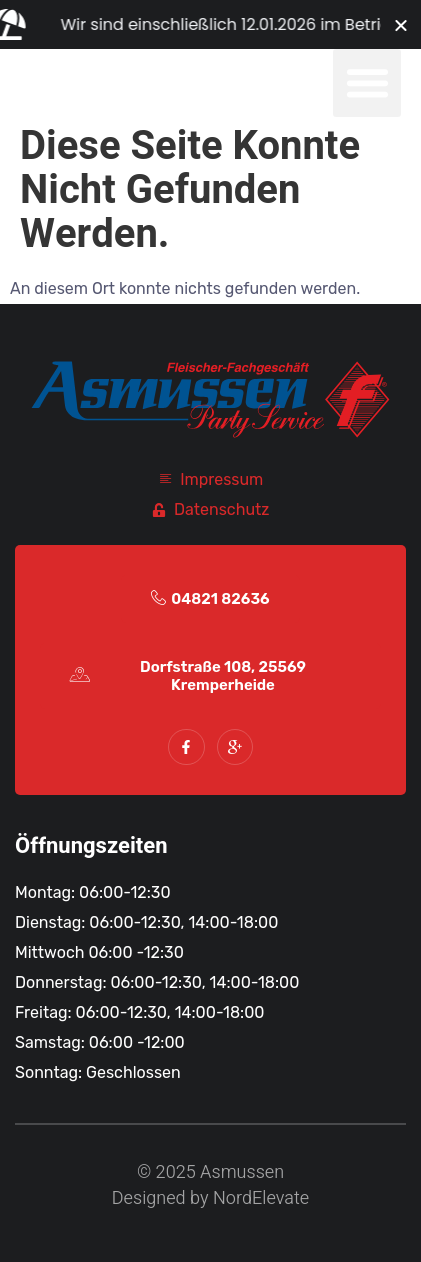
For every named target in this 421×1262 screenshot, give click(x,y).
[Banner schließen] (401, 24)
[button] (367, 83)
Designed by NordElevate (210, 1198)
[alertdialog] (210, 24)
